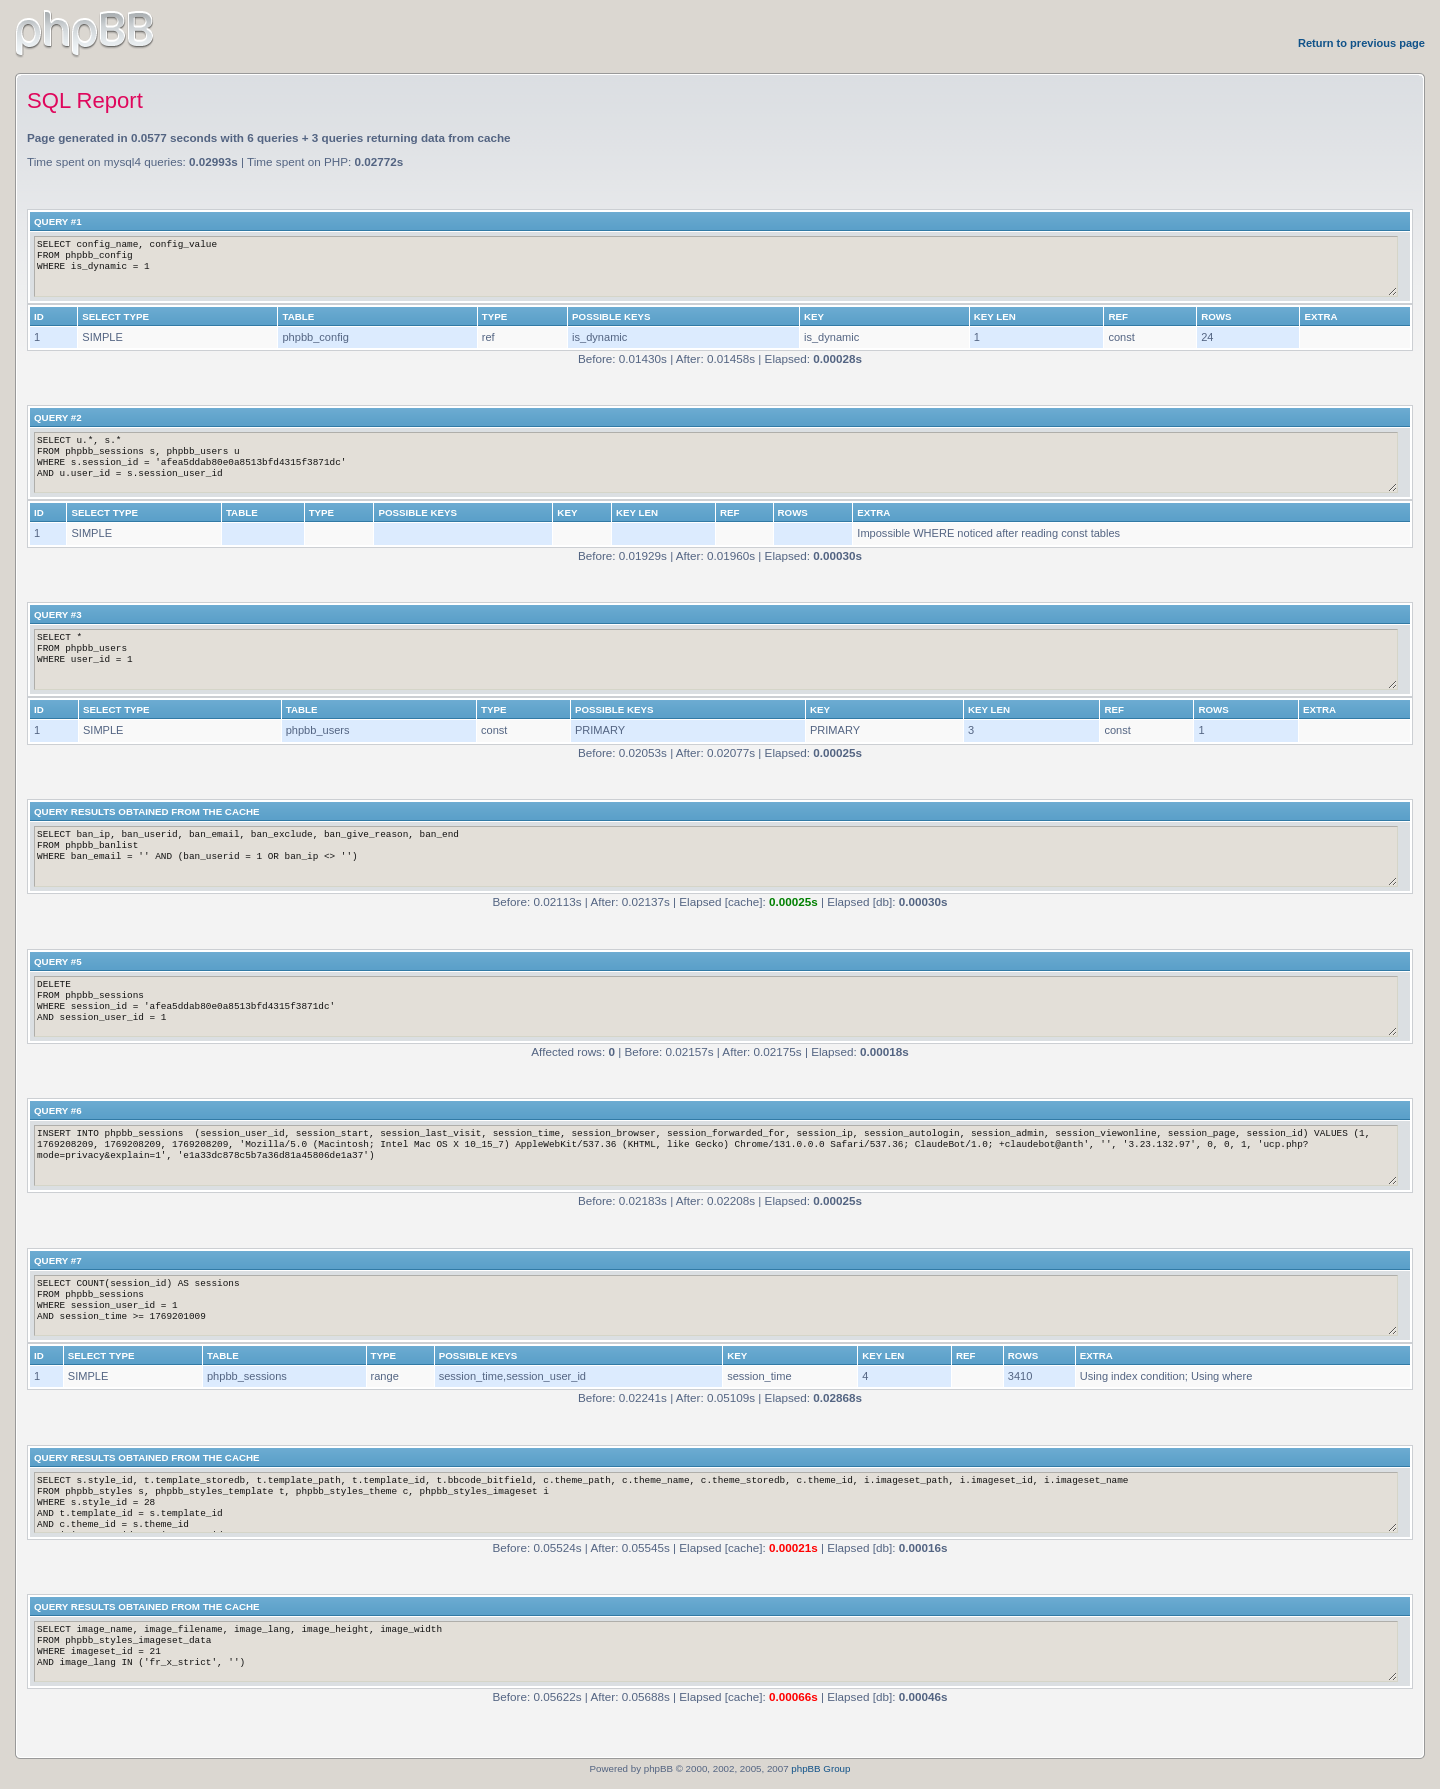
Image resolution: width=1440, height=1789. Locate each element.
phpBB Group (820, 1768)
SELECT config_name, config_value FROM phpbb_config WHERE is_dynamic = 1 (716, 266)
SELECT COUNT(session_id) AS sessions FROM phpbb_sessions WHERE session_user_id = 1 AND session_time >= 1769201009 (716, 1305)
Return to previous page (1361, 43)
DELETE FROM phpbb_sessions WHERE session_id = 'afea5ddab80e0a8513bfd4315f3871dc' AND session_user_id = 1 (716, 1006)
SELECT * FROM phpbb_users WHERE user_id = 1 (716, 659)
